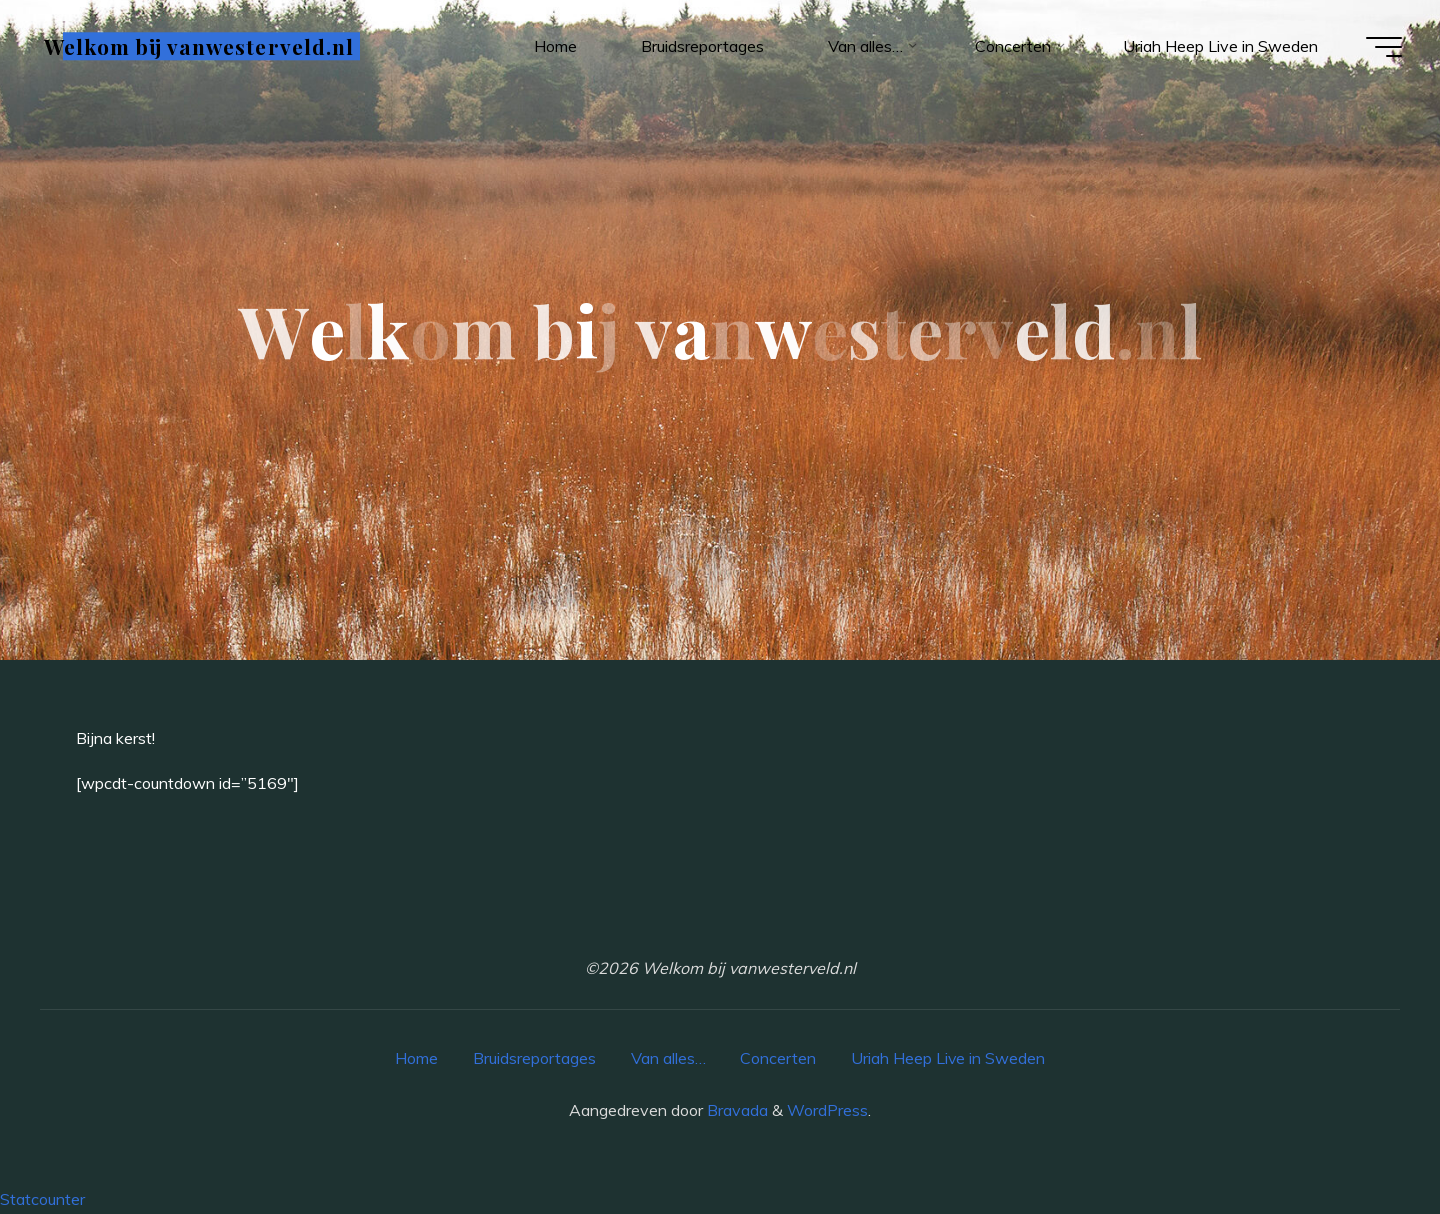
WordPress (827, 1110)
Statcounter (42, 1199)
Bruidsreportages (533, 1058)
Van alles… (667, 1058)
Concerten (778, 1058)
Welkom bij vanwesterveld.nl (201, 47)
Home (415, 1058)
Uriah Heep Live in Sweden (948, 1058)
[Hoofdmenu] (1382, 48)
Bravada (735, 1110)
